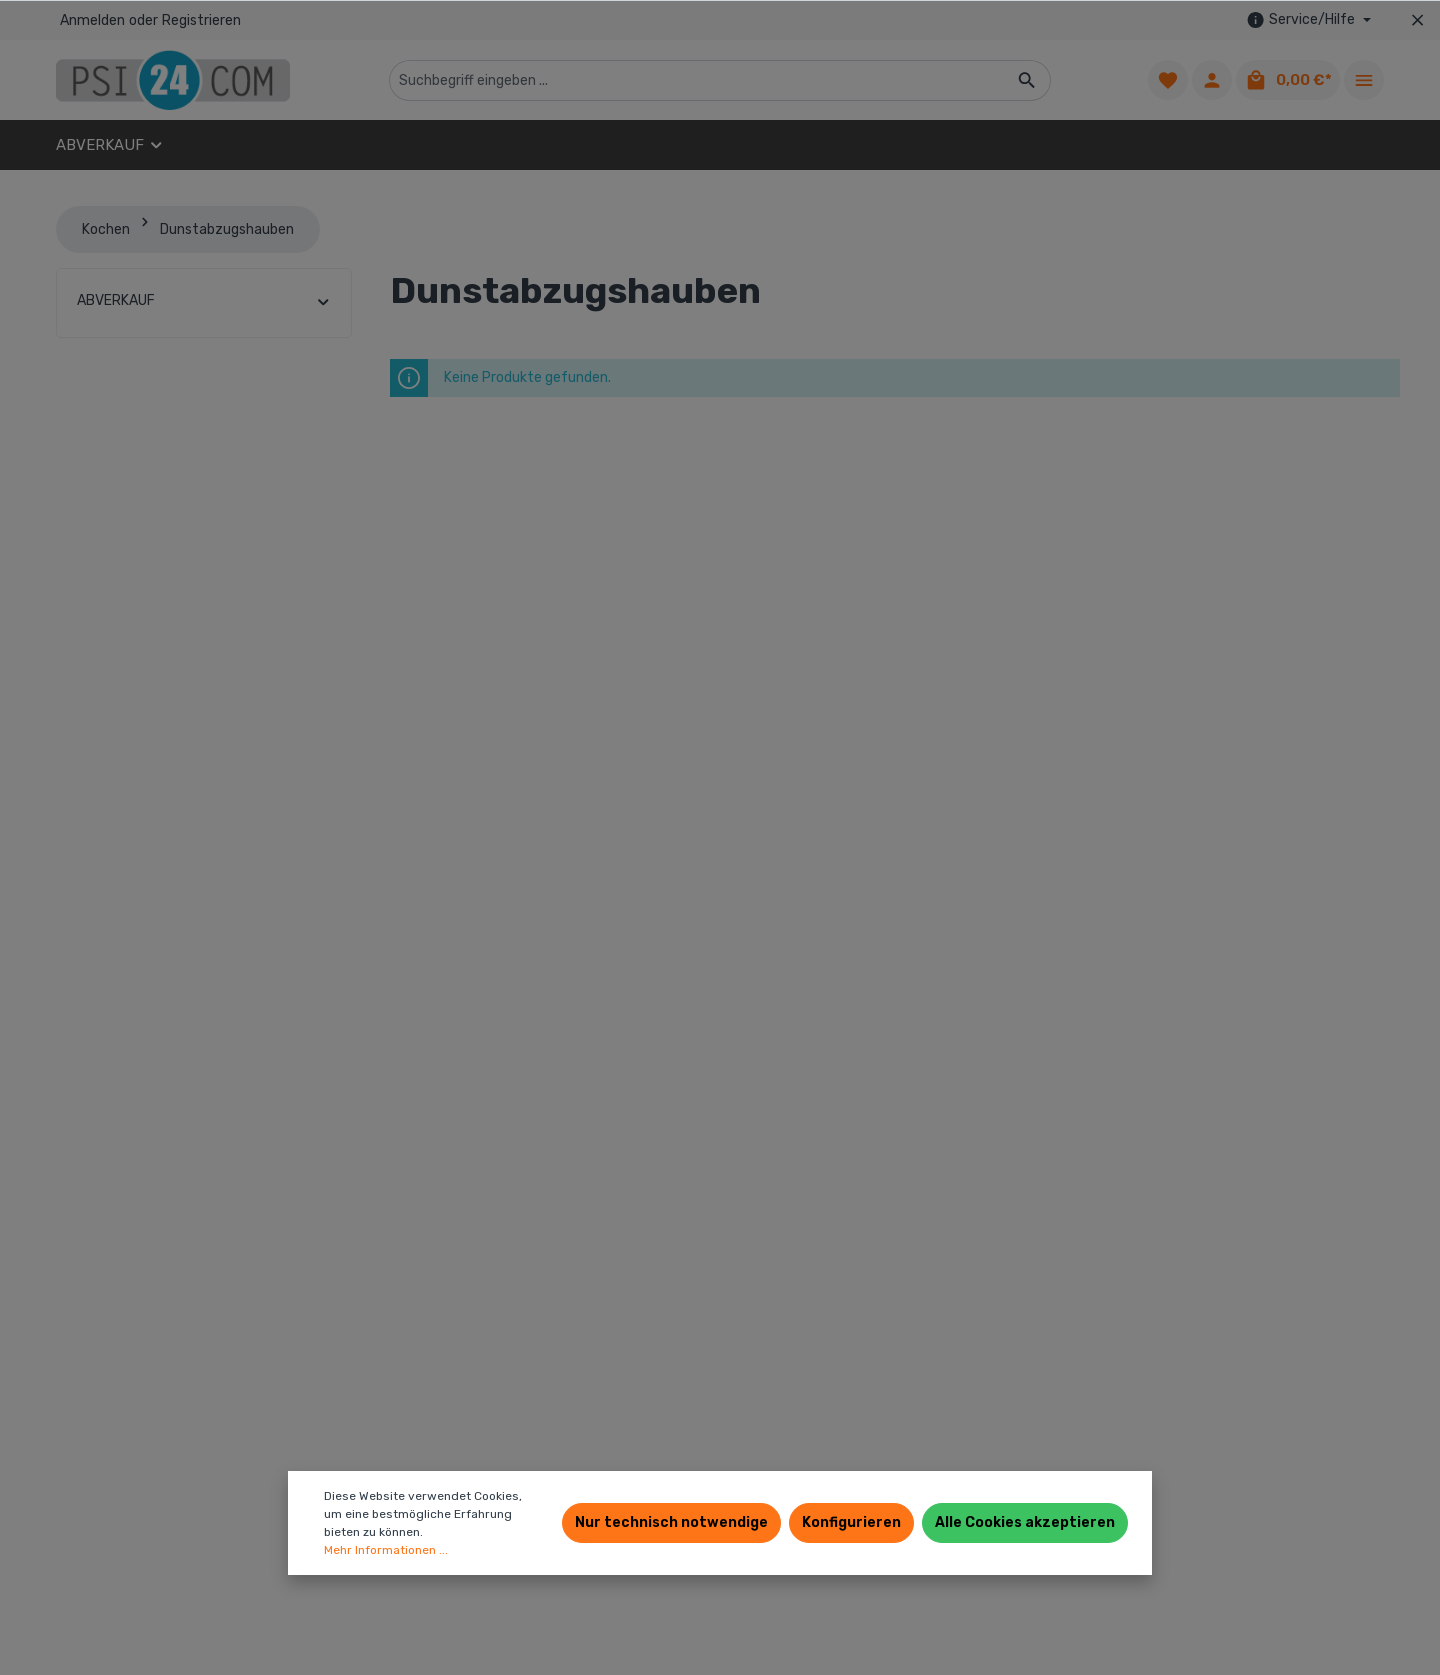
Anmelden (92, 20)
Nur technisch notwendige (671, 1522)
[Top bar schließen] (1417, 20)
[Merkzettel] (1168, 80)
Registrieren (201, 20)
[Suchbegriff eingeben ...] (697, 80)
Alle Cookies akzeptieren (1025, 1522)
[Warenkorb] (1288, 80)
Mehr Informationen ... (386, 1550)
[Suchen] (1027, 80)
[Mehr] (1364, 80)
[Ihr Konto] (1212, 80)
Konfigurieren (851, 1522)
